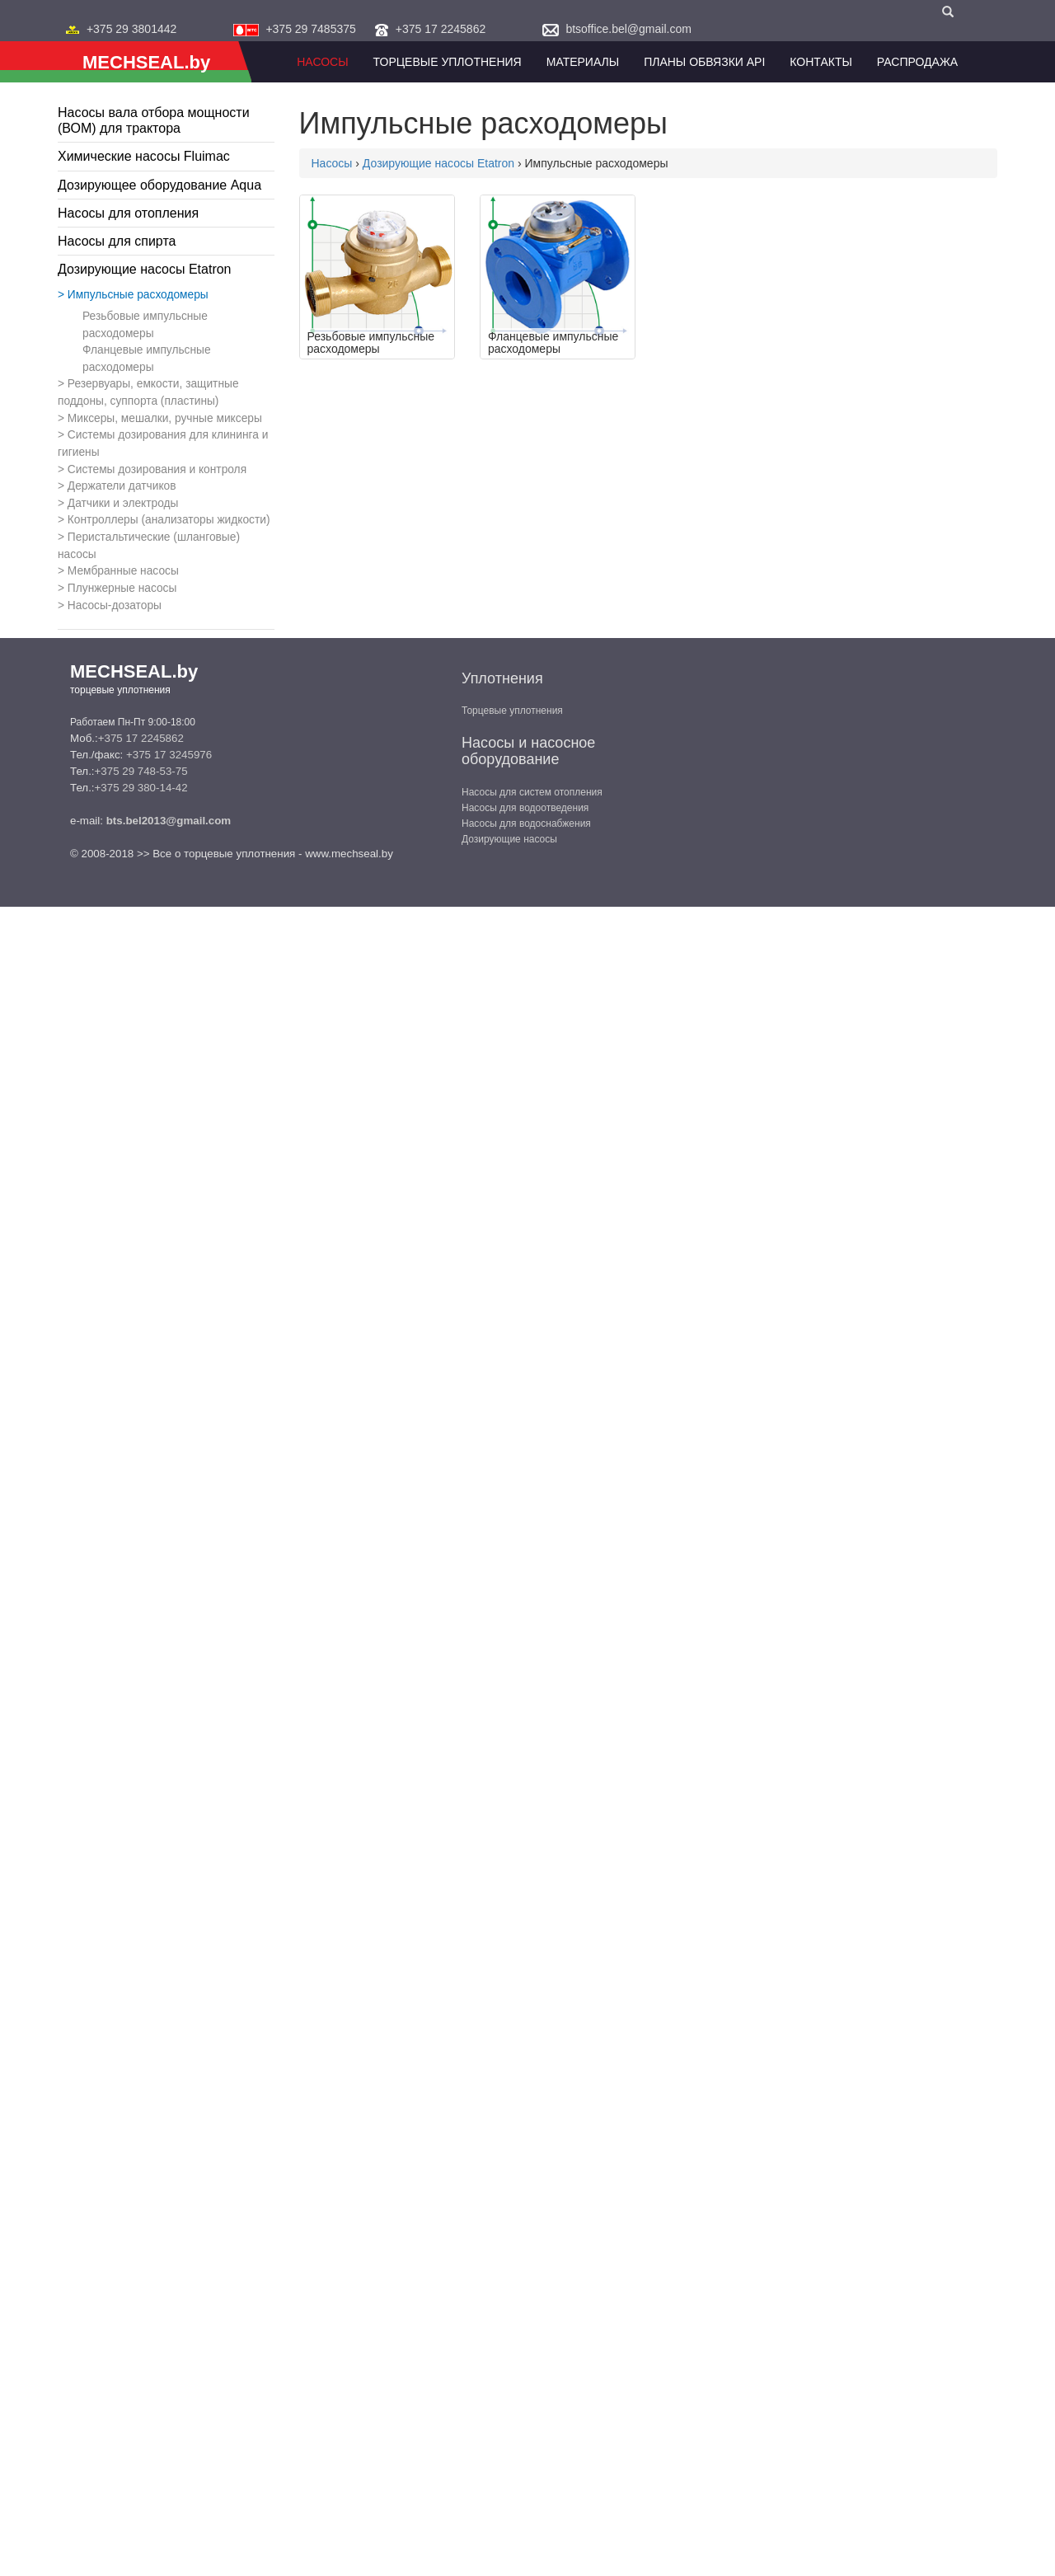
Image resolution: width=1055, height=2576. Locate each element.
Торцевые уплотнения (512, 710)
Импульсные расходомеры (138, 295)
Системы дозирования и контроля (157, 469)
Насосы (322, 61)
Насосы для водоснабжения (526, 823)
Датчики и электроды (123, 503)
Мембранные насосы (123, 571)
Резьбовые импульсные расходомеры (145, 325)
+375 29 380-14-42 (141, 787)
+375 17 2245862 (440, 28)
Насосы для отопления (128, 213)
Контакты (821, 61)
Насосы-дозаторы (115, 605)
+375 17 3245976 (169, 754)
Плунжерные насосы (122, 588)
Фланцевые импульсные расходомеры (146, 358)
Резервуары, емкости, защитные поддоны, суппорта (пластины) (148, 392)
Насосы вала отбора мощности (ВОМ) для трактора (154, 120)
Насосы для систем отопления (532, 792)
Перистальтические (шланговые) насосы (149, 546)
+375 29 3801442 (131, 28)
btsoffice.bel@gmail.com (628, 28)
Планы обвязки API (704, 61)
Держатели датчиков (122, 486)
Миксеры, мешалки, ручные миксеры (165, 418)
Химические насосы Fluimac (144, 156)
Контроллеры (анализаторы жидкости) (169, 520)
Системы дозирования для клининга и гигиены (163, 443)
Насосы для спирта (117, 241)
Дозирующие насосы (509, 839)
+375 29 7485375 (310, 28)
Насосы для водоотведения (525, 808)
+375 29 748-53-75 (141, 771)
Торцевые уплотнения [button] (447, 61)
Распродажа (917, 61)
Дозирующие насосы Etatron (145, 269)
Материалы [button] (582, 61)
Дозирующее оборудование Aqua (159, 185)
